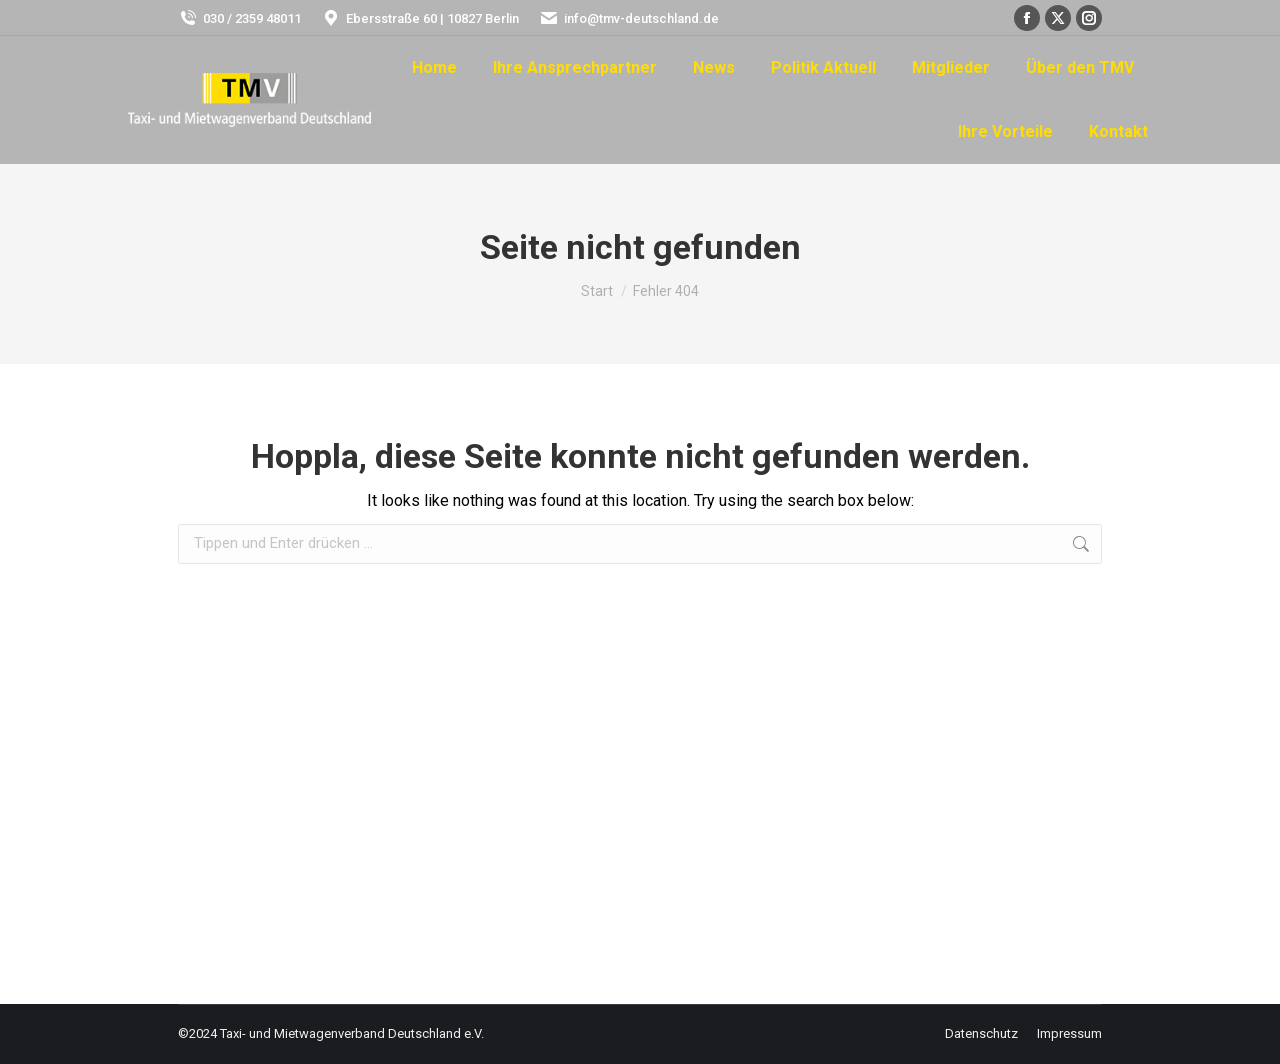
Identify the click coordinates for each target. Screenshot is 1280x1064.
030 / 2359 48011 (239, 18)
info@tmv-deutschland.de (629, 18)
